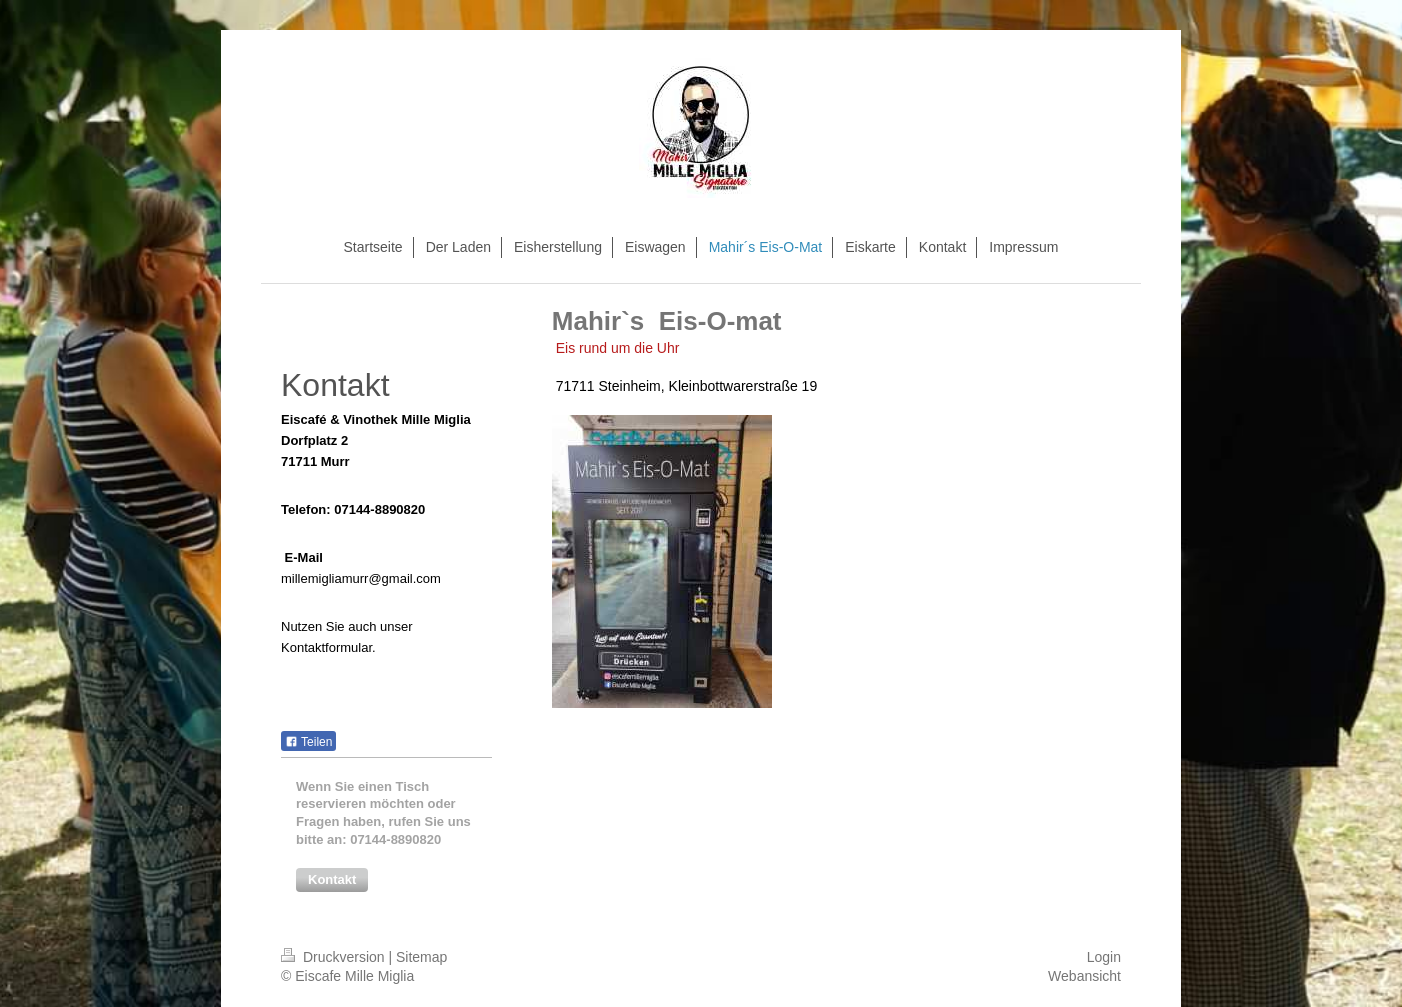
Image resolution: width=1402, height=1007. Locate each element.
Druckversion (334, 957)
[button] (332, 880)
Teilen (308, 742)
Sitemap (421, 957)
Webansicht (1084, 976)
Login (1104, 957)
